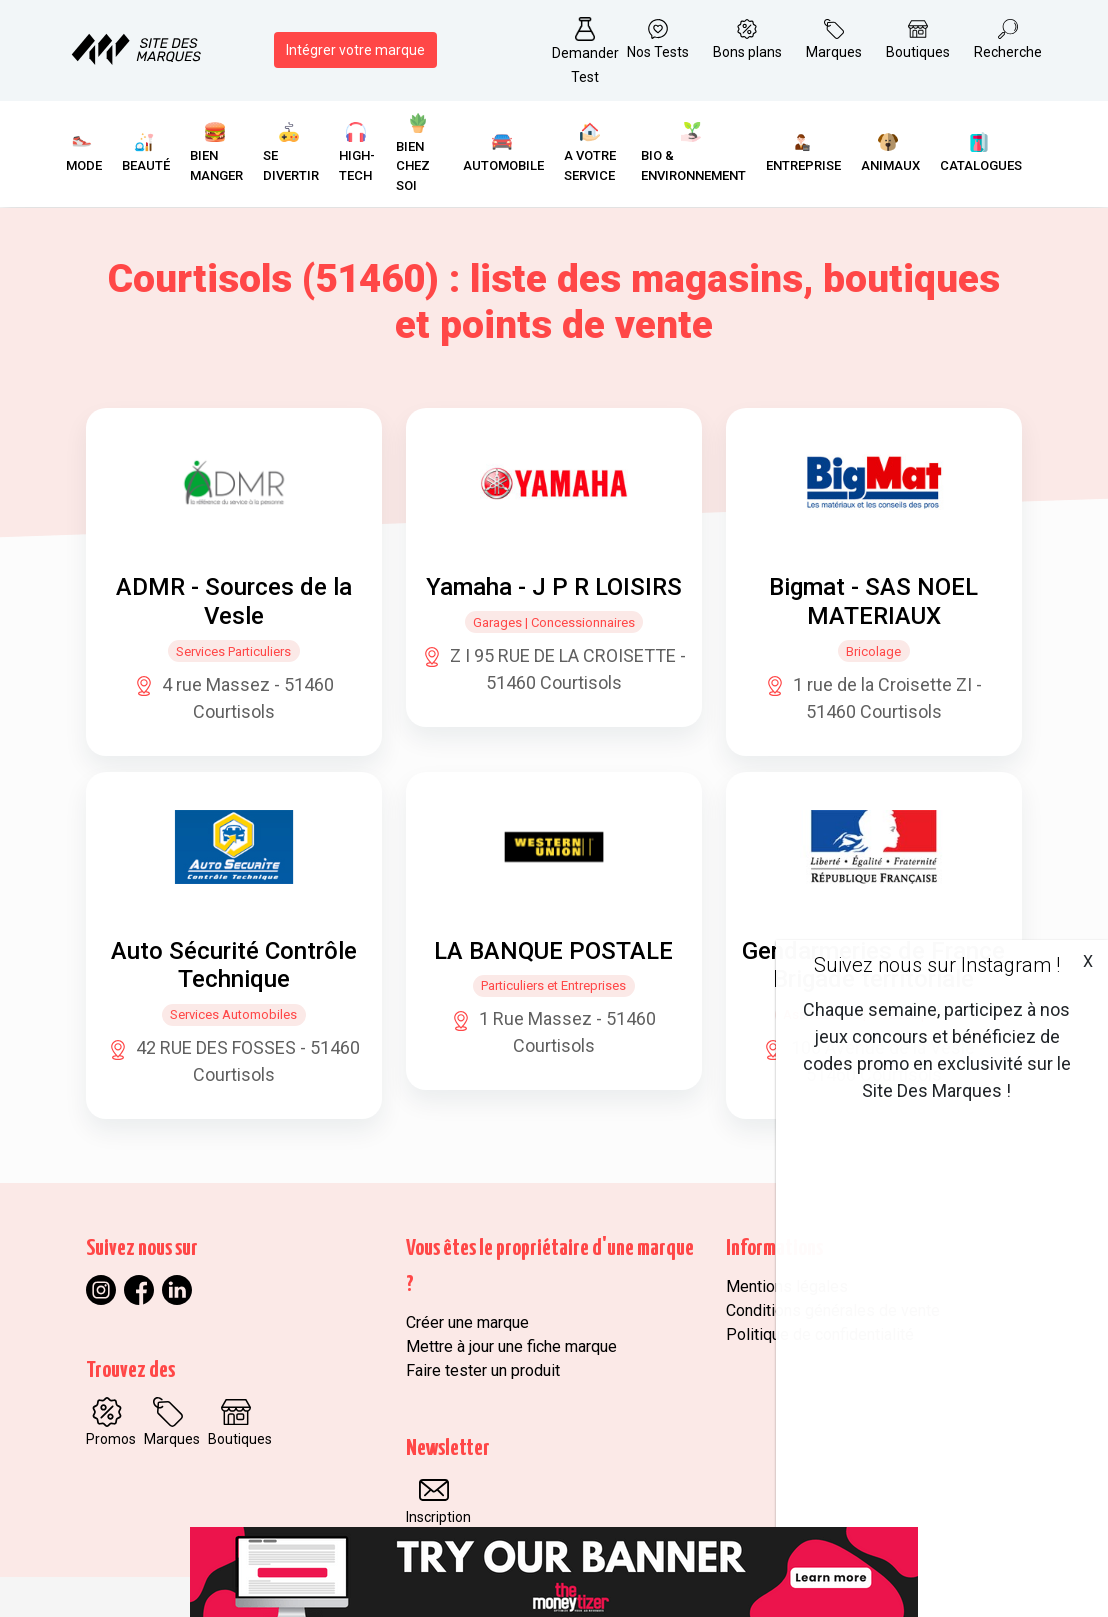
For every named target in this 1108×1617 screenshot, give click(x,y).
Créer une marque (467, 1322)
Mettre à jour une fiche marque (511, 1346)
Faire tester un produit (483, 1370)
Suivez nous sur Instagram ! (937, 965)
